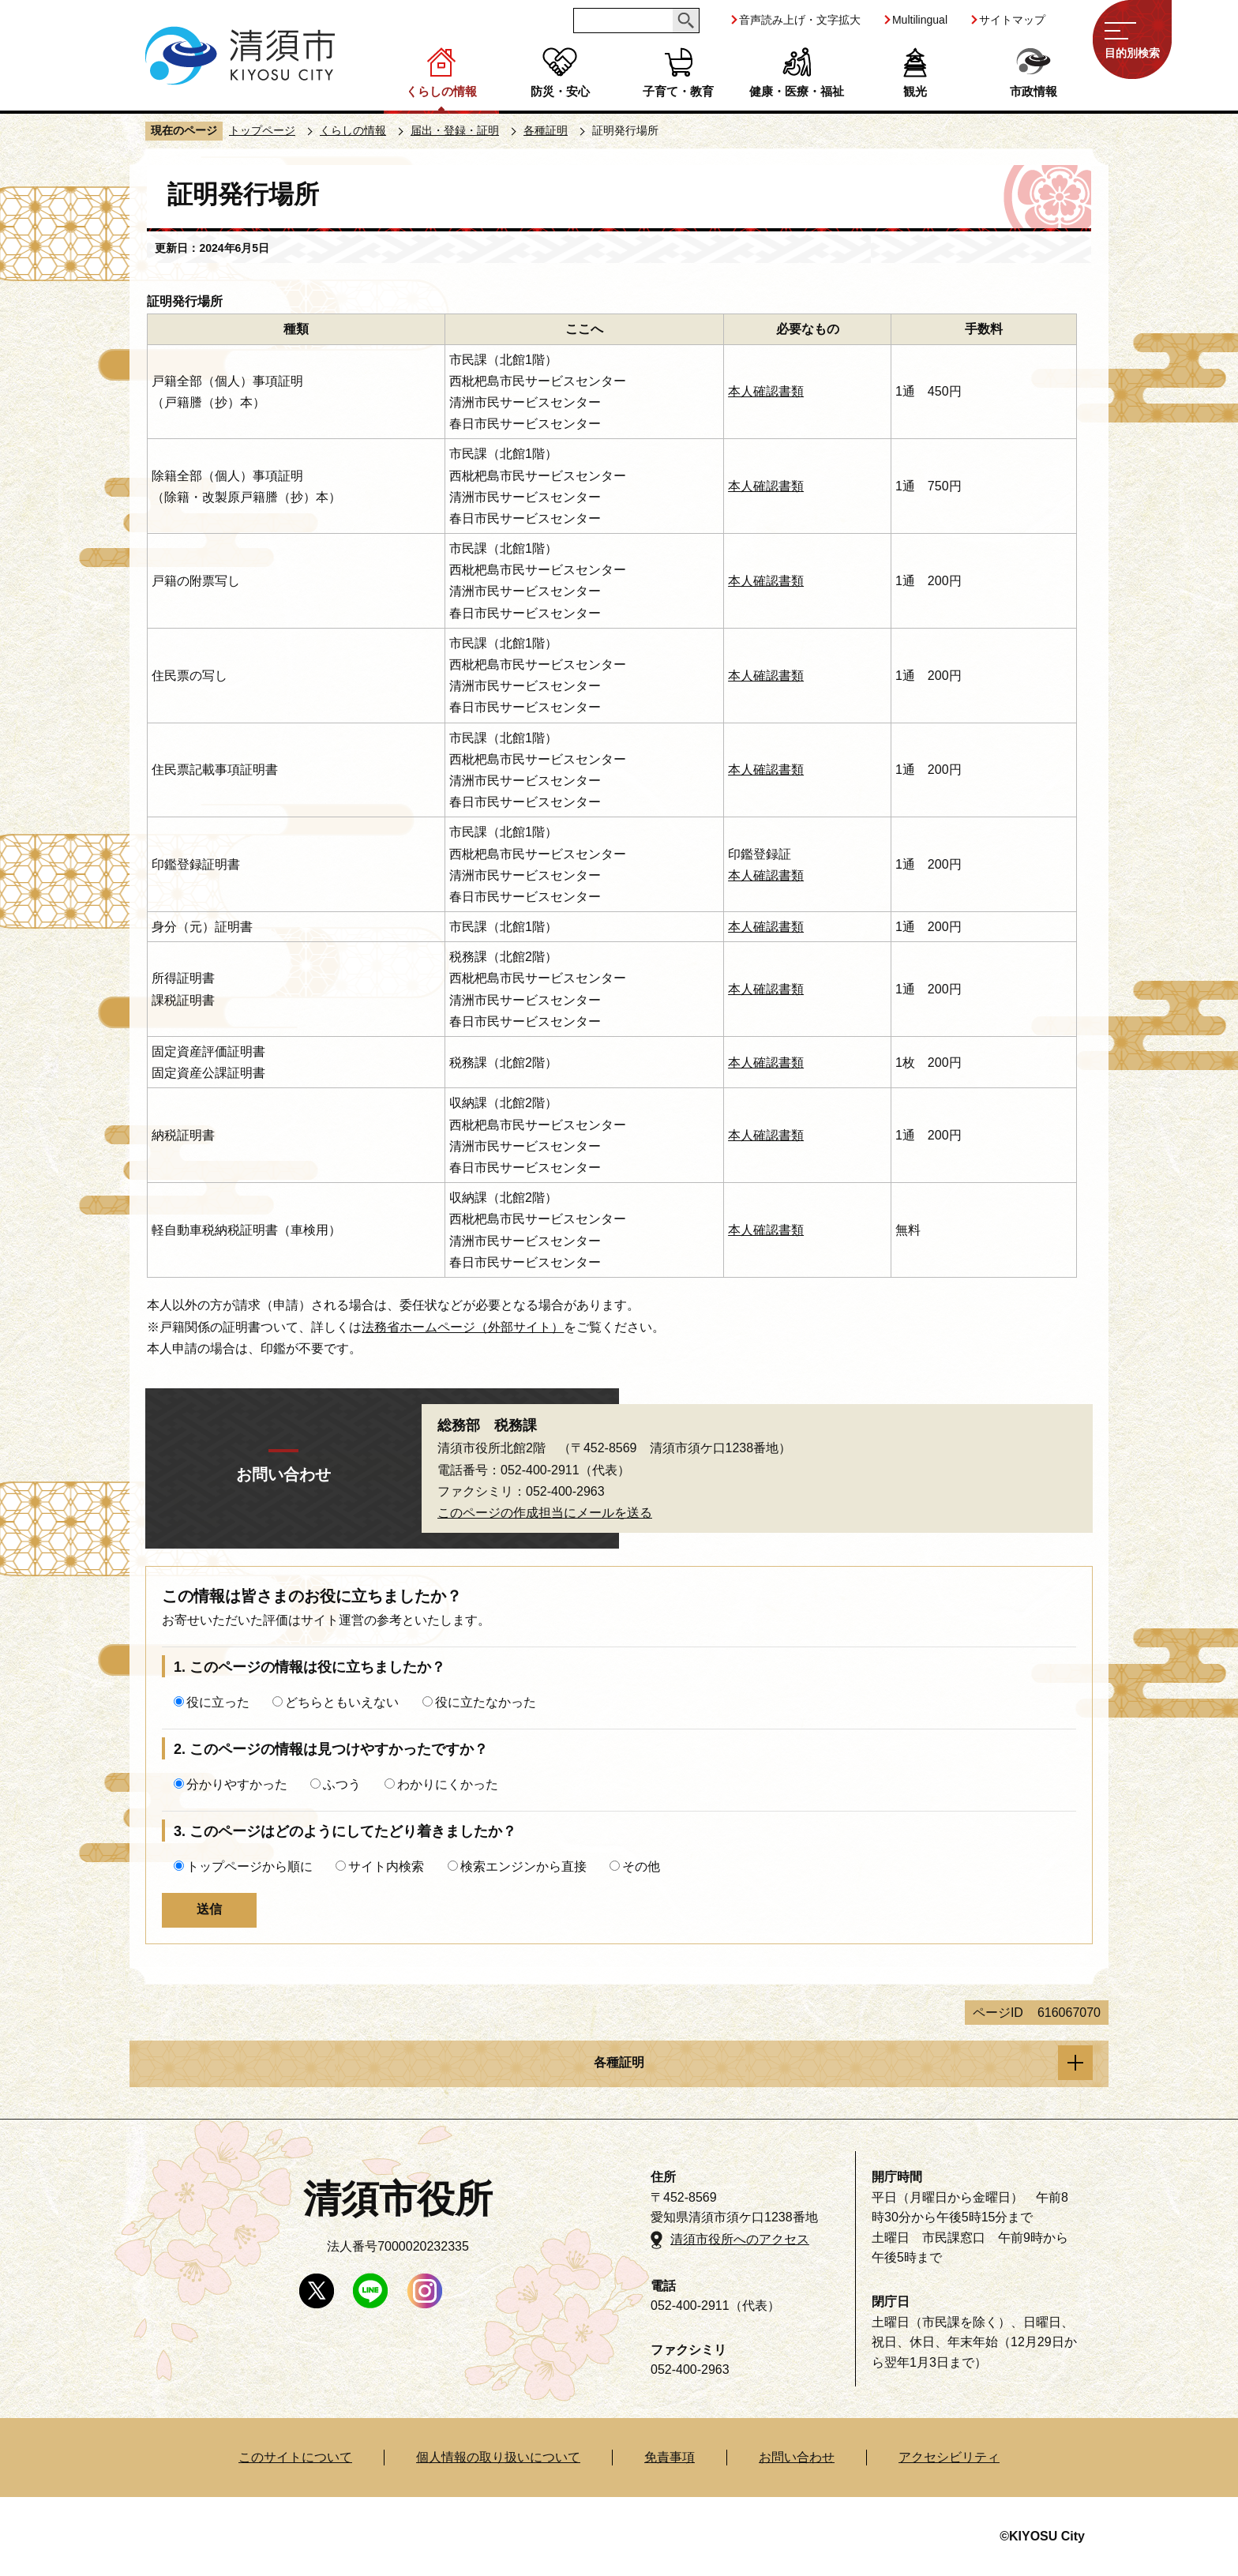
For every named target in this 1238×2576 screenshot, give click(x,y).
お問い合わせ (797, 2457)
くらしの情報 (441, 91)
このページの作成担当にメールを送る (544, 1512)
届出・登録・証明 (455, 130)
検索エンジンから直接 (523, 1866)
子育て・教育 (678, 91)
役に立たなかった (485, 1702)
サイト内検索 (386, 1866)
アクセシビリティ (949, 2457)
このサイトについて (295, 2457)
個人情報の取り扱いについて (498, 2457)
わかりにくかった (447, 1784)
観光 (915, 91)
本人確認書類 (766, 391)
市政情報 (1033, 91)
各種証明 (545, 130)
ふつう (342, 1784)
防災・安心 (560, 91)
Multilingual (919, 19)
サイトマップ (1012, 19)
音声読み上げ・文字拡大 (800, 19)
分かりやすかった (236, 1784)
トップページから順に (249, 1866)
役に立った (217, 1702)
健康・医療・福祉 (796, 91)
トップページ (262, 130)
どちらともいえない (342, 1702)
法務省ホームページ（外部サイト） (463, 1327)
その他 (641, 1866)
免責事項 (669, 2457)
